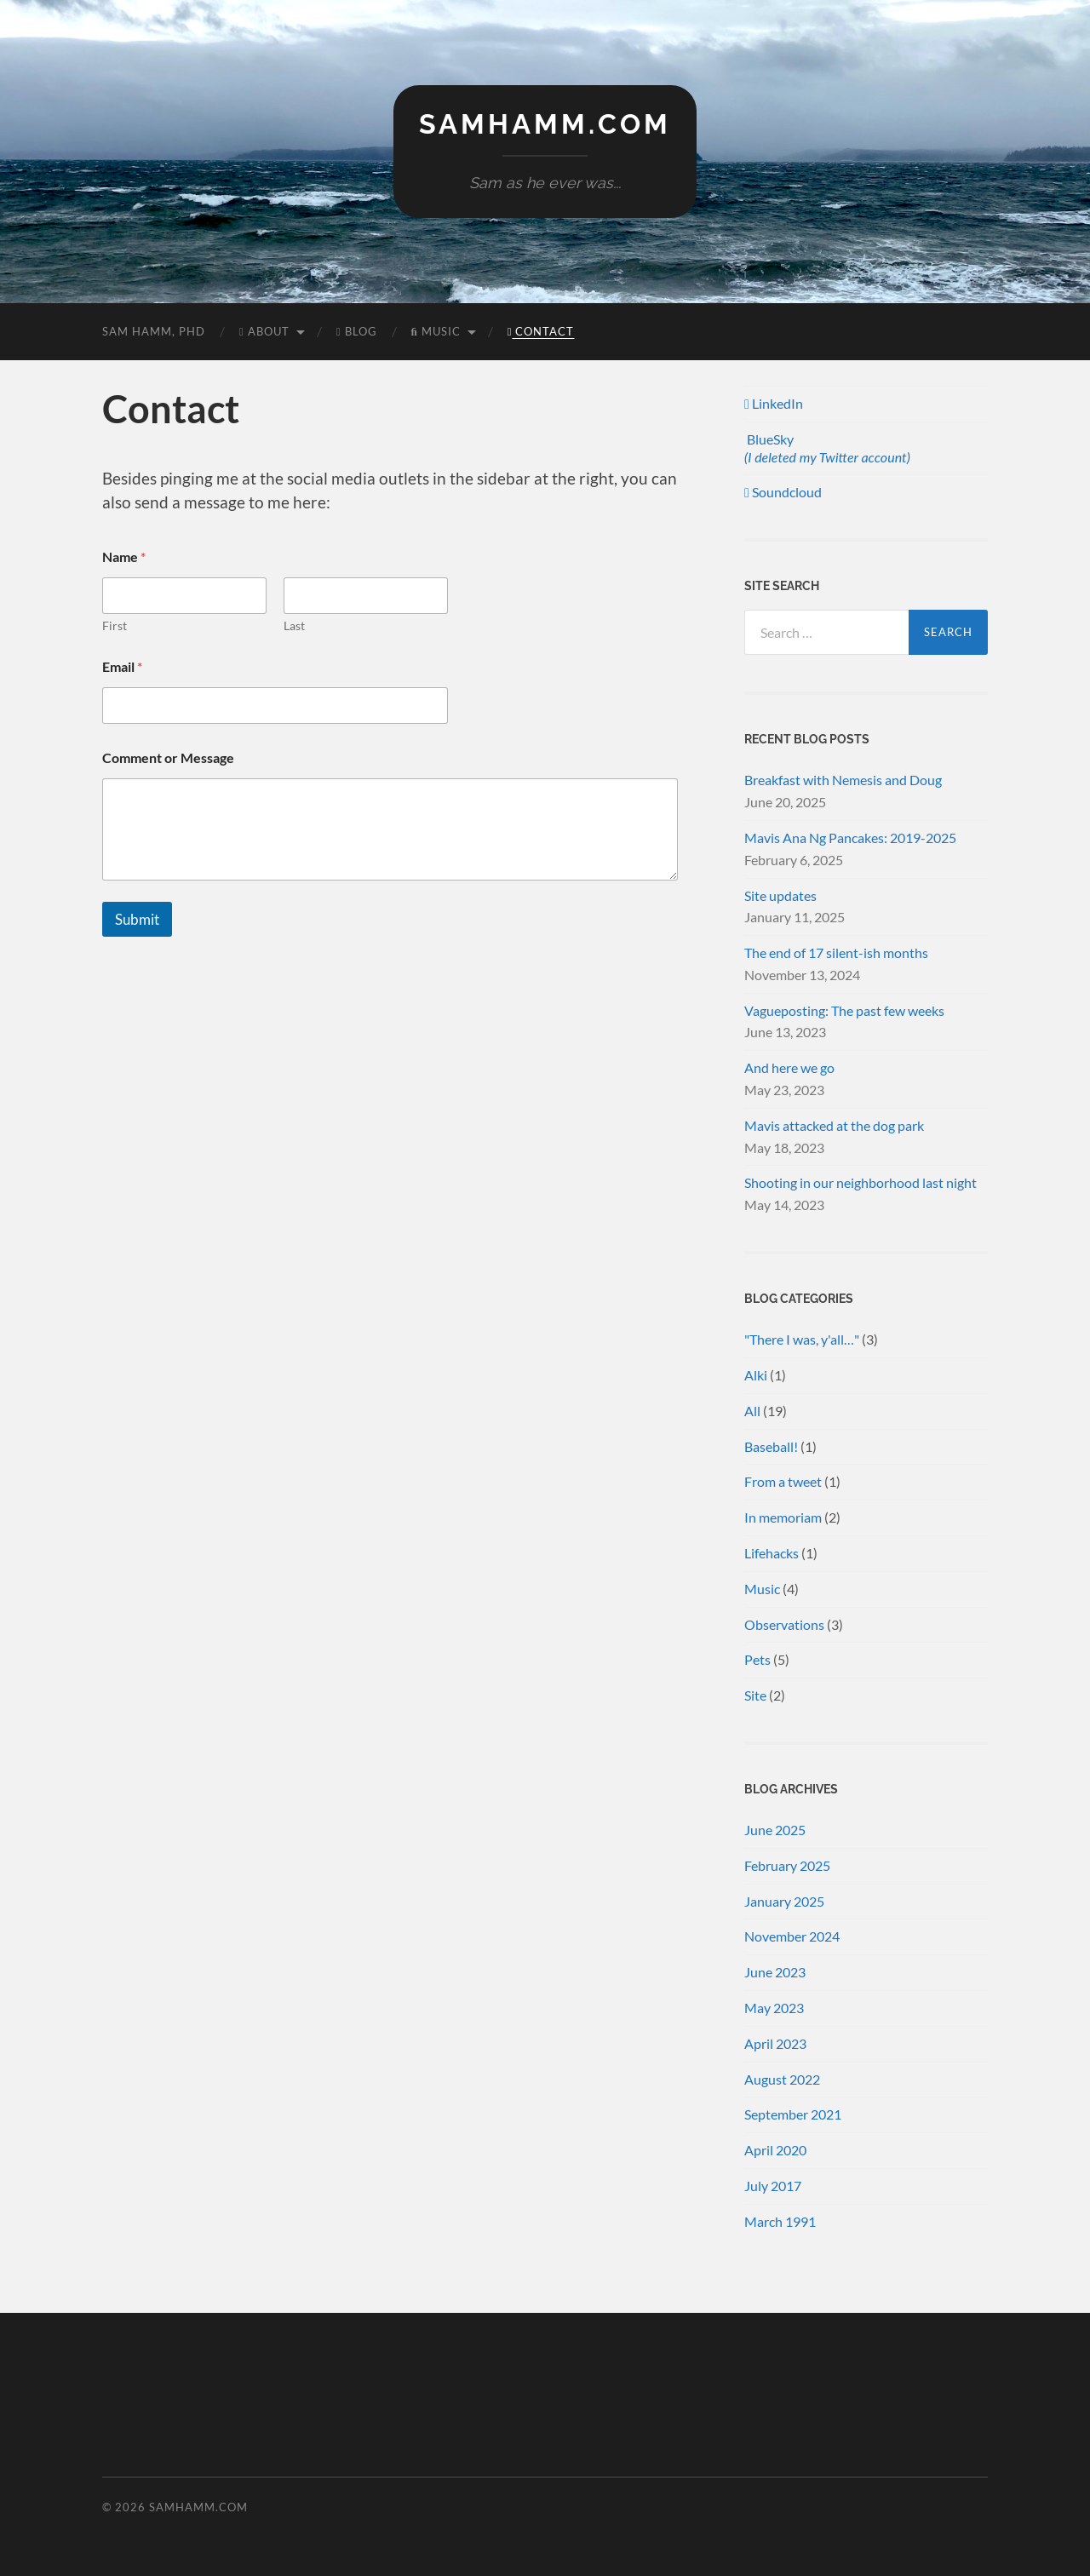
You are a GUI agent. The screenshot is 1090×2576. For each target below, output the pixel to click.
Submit (137, 919)
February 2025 (787, 1865)
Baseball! (771, 1446)
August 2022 (782, 2079)
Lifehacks (771, 1553)
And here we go (789, 1067)
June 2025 (775, 1830)
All (752, 1411)
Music (436, 331)
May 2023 (774, 2007)
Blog (356, 331)
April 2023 (775, 2043)
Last (294, 625)
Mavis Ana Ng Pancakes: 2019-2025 (850, 837)
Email (122, 666)
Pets (757, 1659)
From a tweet (783, 1481)
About (264, 331)
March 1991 (780, 2221)
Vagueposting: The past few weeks (844, 1010)
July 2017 (772, 2185)
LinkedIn (773, 403)
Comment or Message (168, 757)
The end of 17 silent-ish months (836, 952)
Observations (784, 1624)
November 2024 (792, 1936)
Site (755, 1695)
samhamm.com (545, 124)
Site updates (780, 895)
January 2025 (784, 1901)
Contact (541, 331)
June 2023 (775, 1972)
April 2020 (775, 2150)
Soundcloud (783, 492)
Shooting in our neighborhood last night (860, 1182)
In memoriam (783, 1517)
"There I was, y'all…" (801, 1339)
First (114, 625)
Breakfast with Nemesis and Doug (843, 780)
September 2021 (792, 2114)
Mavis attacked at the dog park (834, 1125)
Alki (755, 1375)
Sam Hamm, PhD (153, 331)
